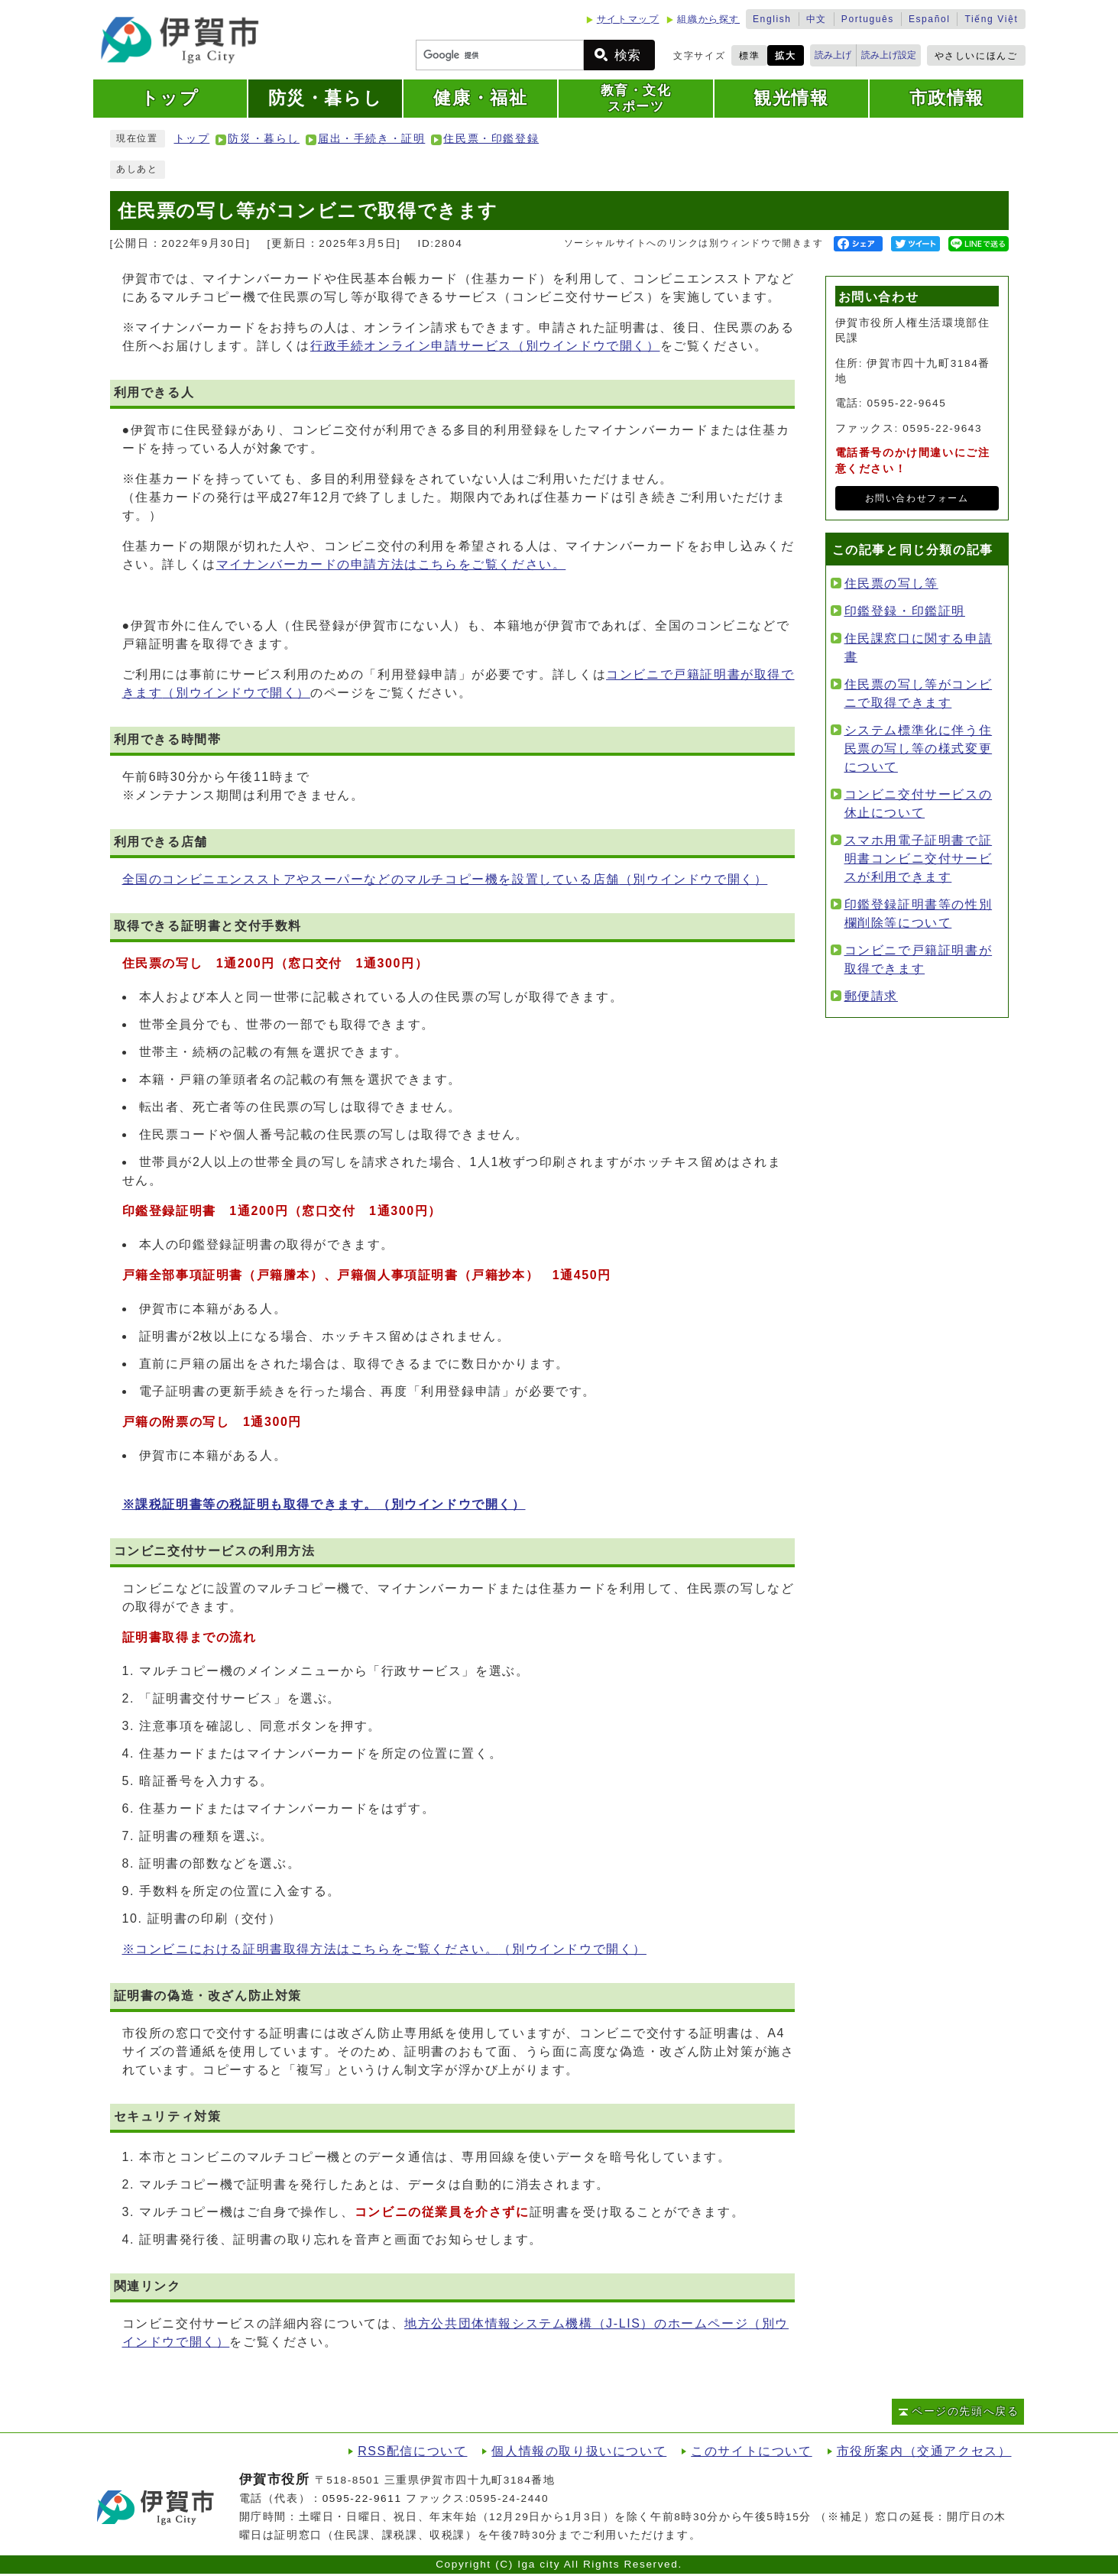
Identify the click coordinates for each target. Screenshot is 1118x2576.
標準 (749, 55)
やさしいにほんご (976, 55)
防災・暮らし (264, 138)
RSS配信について (412, 2451)
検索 (627, 55)
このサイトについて (751, 2451)
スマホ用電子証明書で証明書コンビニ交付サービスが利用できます (918, 858)
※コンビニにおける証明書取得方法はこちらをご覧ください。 (384, 1949)
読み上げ (833, 55)
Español (930, 19)
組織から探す (708, 19)
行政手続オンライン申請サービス (485, 345)
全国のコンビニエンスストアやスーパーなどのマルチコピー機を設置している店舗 (445, 879)
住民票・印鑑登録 (491, 138)
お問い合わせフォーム (917, 498)
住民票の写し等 (891, 583)
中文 (816, 19)
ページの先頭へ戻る (965, 2411)
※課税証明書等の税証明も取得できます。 (324, 1504)
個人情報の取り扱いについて (578, 2451)
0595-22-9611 (362, 2498)
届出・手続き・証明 (371, 138)
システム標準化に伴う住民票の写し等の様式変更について (918, 748)
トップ (192, 138)
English (772, 19)
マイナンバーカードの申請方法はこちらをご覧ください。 (391, 564)
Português (867, 19)
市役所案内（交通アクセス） (924, 2451)
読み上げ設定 (888, 55)
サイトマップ (628, 19)
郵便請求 (871, 996)
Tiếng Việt (991, 19)
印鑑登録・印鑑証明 (904, 610)
